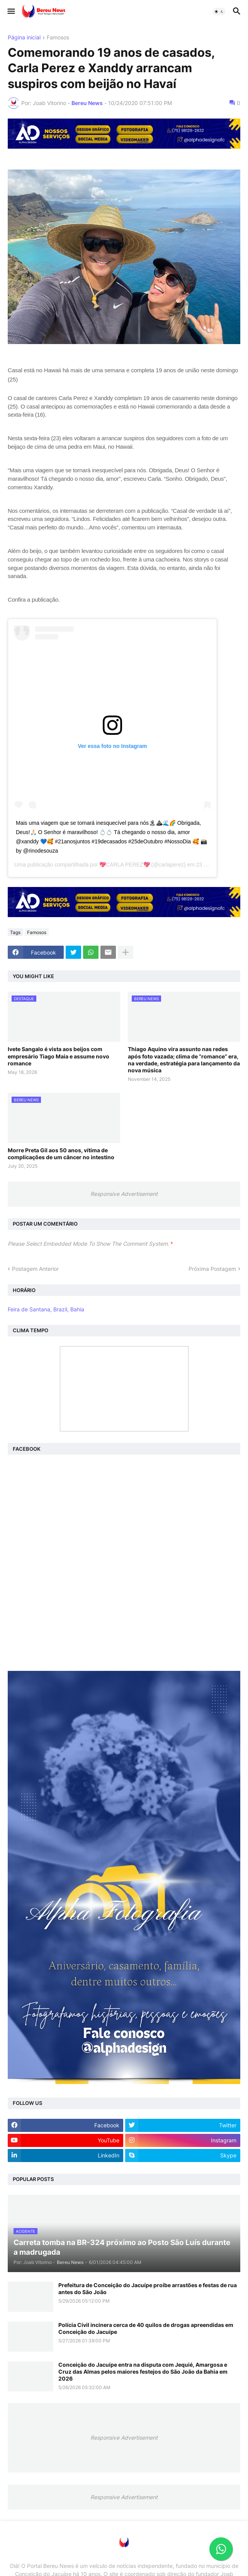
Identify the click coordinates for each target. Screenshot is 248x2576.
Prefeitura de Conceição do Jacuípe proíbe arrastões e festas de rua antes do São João (147, 2288)
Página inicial (24, 38)
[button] (10, 11)
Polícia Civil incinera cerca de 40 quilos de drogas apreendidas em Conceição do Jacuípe (145, 2328)
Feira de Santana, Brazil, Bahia (46, 1309)
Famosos (58, 38)
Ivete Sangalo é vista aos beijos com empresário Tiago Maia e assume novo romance (58, 1056)
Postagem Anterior (35, 1268)
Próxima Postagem (212, 1268)
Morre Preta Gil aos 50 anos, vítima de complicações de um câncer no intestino (61, 1153)
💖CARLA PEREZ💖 (124, 864)
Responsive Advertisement (124, 1193)
